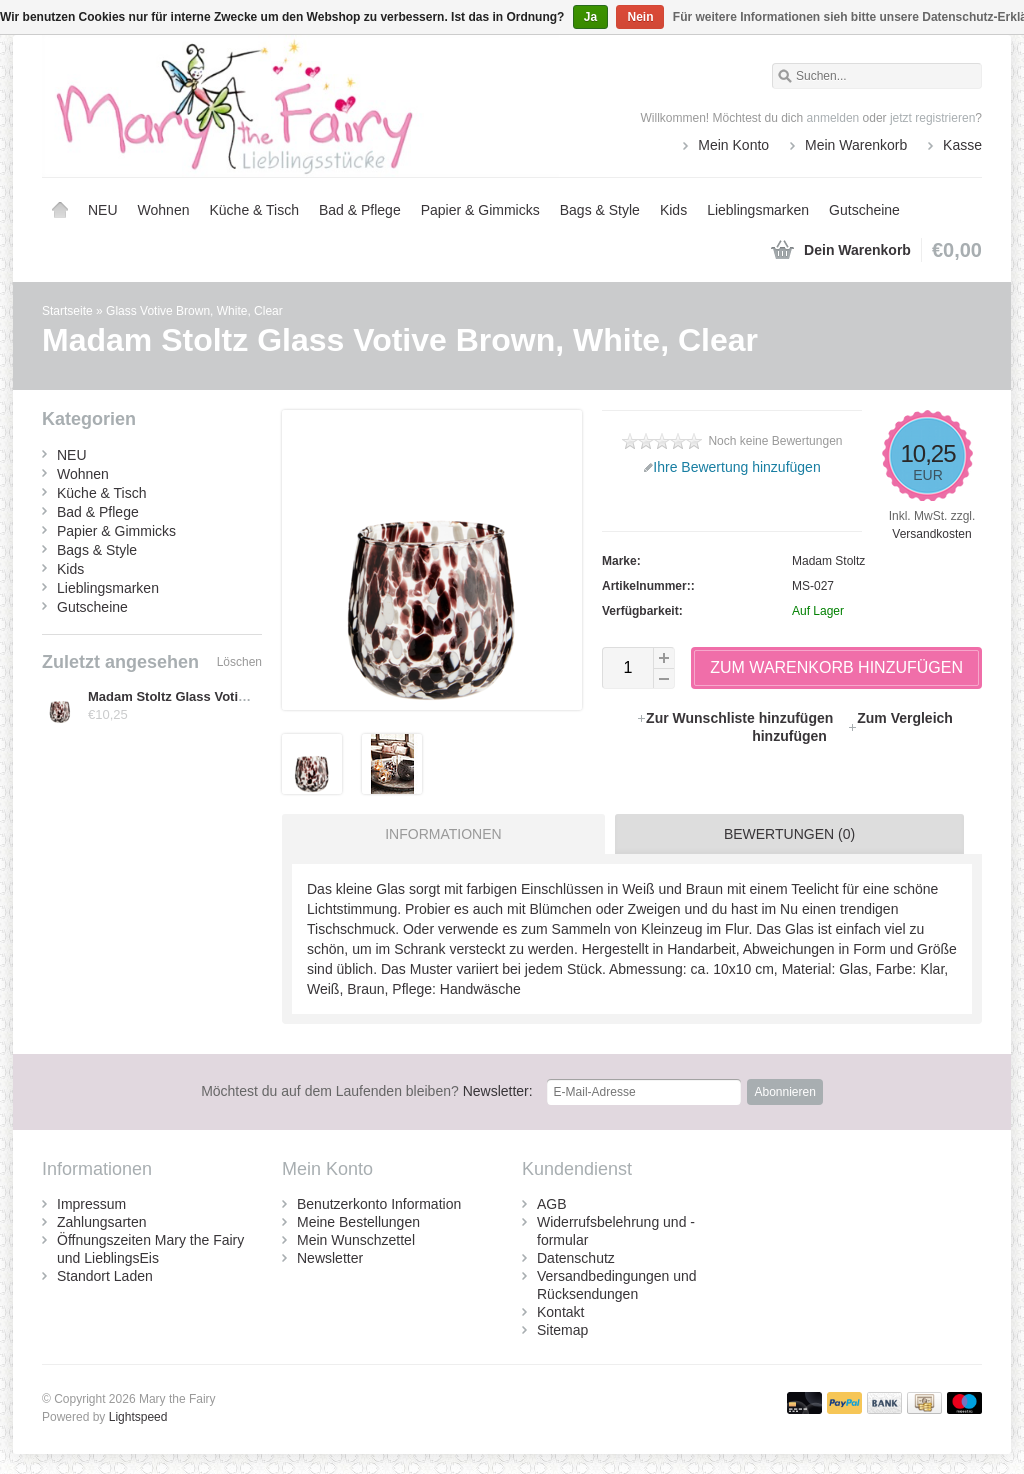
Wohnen (164, 210)
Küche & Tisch (254, 210)
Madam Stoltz (828, 561)
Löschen (239, 662)
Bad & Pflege (360, 210)
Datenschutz (576, 1258)
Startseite (60, 210)
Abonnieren (784, 1092)
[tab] (438, 834)
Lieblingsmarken (758, 210)
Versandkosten (931, 534)
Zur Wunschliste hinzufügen (736, 718)
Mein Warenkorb (856, 145)
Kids (673, 210)
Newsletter (330, 1258)
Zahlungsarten (102, 1222)
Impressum (91, 1204)
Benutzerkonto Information (379, 1204)
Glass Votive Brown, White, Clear (194, 311)
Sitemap (562, 1330)
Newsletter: (367, 1091)
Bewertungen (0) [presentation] (789, 834)
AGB (552, 1204)
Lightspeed (138, 1417)
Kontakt (560, 1312)
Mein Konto (733, 145)
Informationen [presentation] (443, 834)
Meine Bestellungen (358, 1222)
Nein (640, 17)
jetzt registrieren (932, 118)
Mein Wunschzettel (356, 1240)
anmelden (833, 118)
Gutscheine (864, 210)
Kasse (962, 145)
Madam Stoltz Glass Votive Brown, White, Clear (233, 696)
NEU (103, 210)
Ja (590, 17)
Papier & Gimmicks (480, 210)
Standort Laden (105, 1276)
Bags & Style (600, 210)
